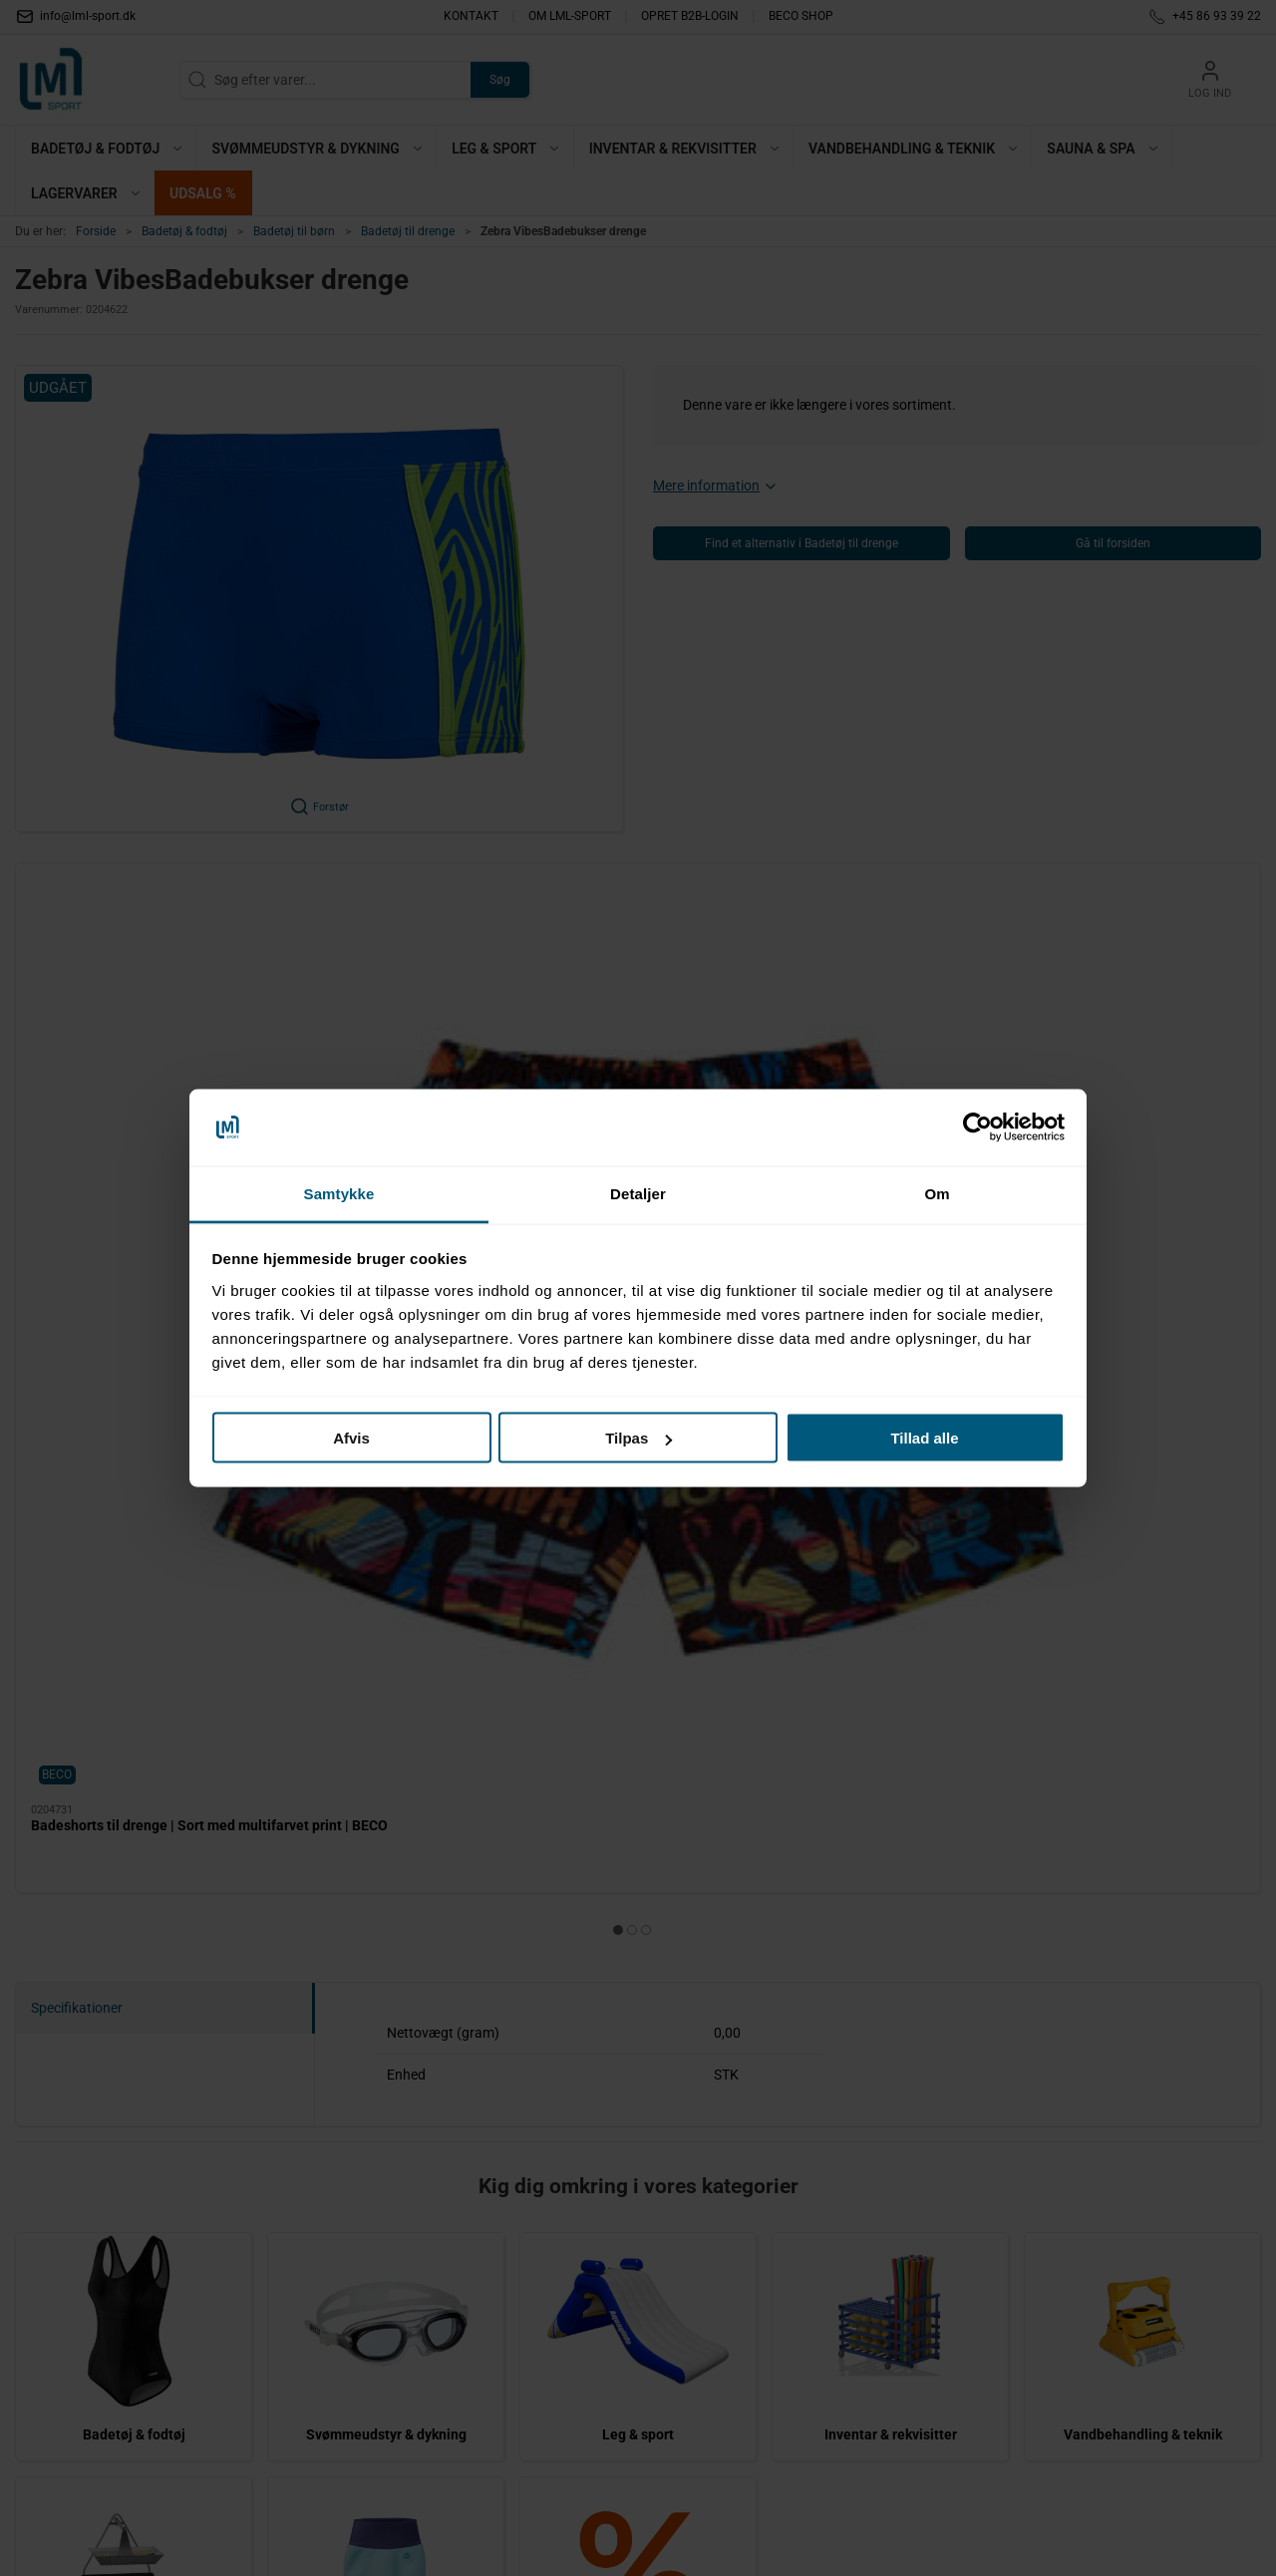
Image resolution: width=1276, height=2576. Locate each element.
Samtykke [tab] (339, 1192)
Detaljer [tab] (638, 1192)
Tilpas (638, 1438)
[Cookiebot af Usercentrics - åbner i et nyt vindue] (977, 1127)
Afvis (351, 1438)
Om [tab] (936, 1192)
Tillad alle (924, 1438)
